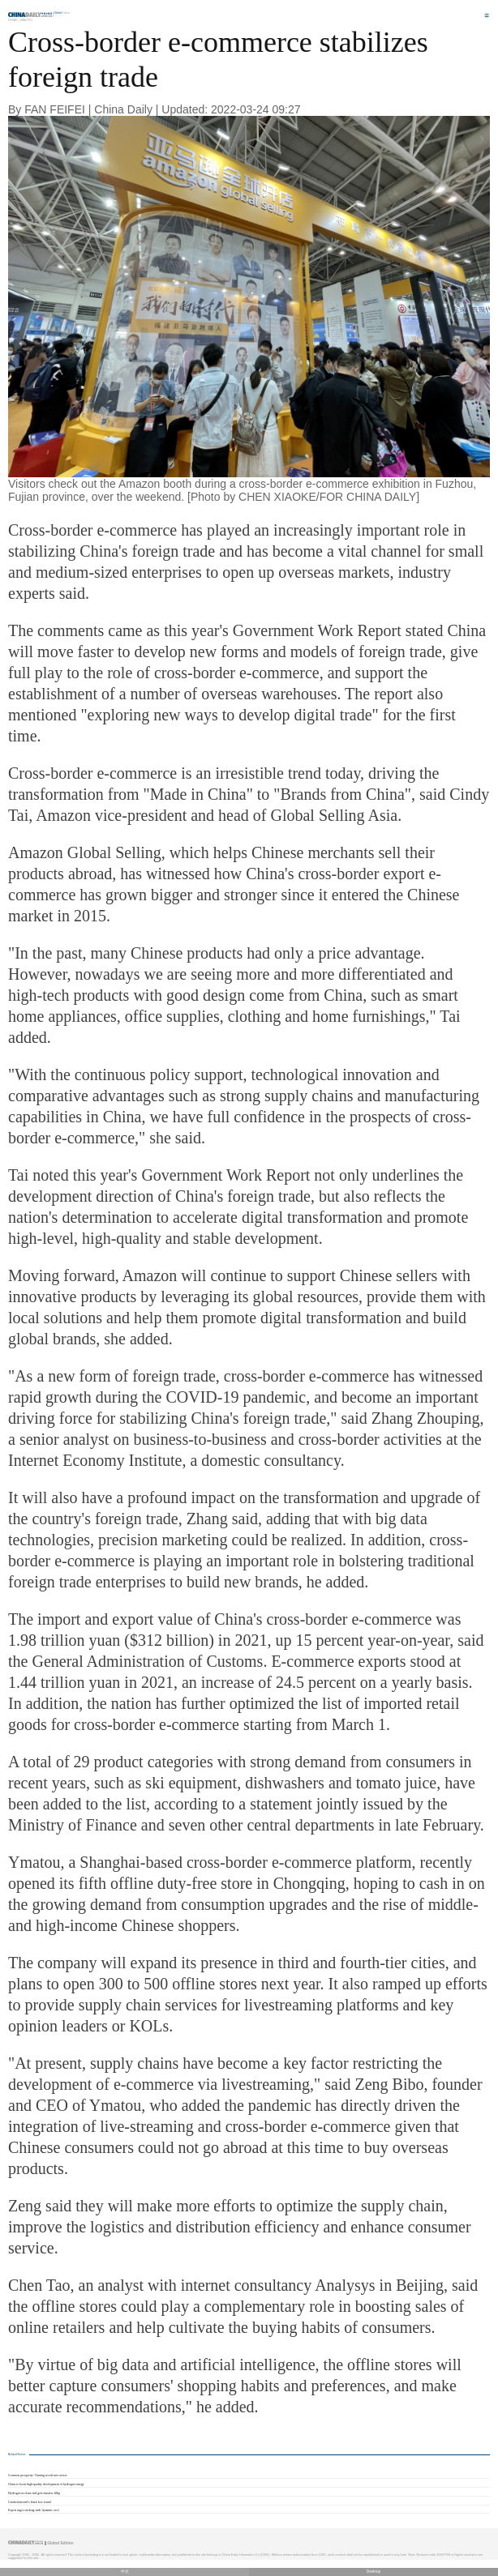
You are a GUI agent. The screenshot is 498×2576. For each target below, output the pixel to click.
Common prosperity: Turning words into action (37, 2475)
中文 (125, 2572)
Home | (13, 20)
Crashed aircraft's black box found (29, 2502)
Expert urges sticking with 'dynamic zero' (33, 2510)
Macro (26, 20)
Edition (62, 13)
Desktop (374, 2572)
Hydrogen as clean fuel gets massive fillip (34, 2493)
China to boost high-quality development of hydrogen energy (46, 2484)
